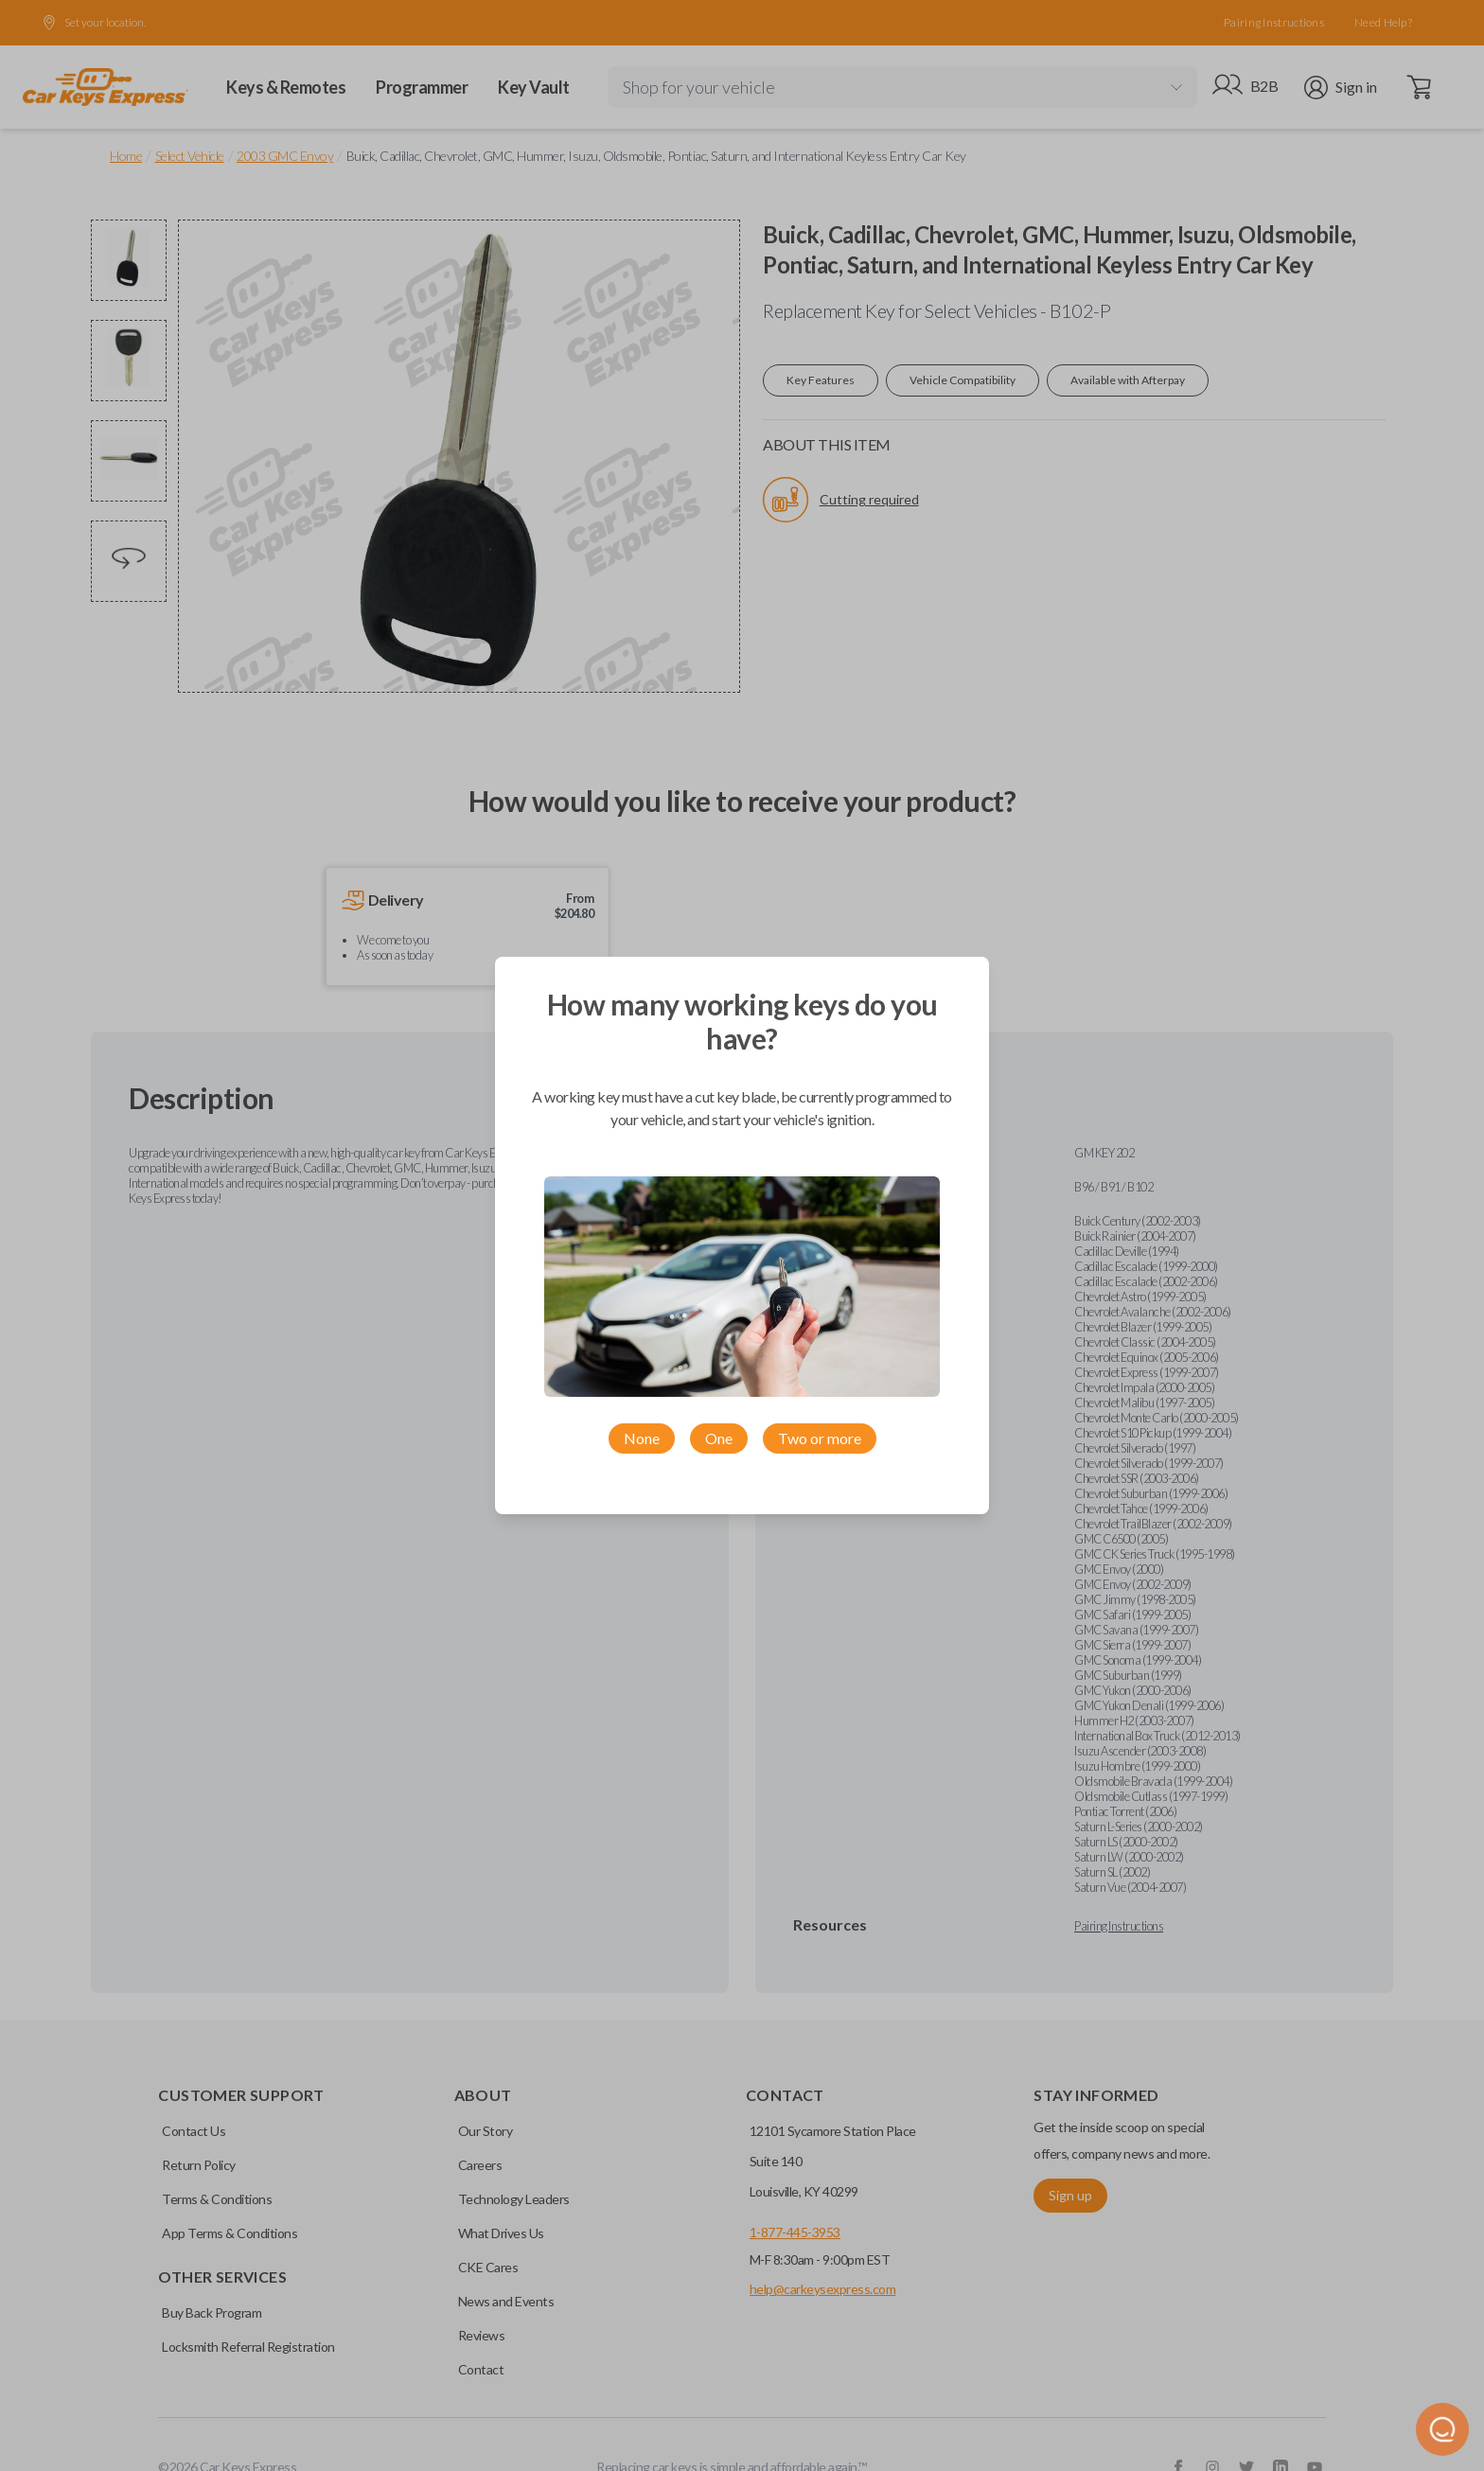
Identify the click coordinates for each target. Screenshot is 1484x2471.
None (642, 1438)
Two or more (819, 1438)
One (719, 1438)
